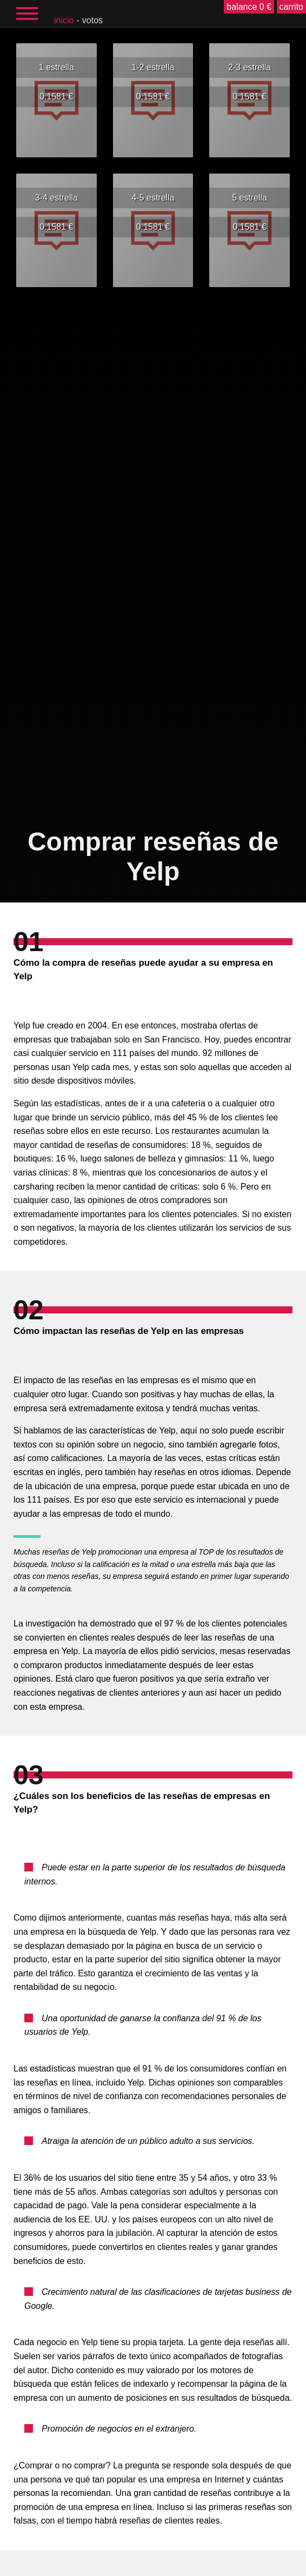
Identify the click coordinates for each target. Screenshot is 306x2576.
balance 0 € (249, 6)
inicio (64, 20)
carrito (291, 6)
